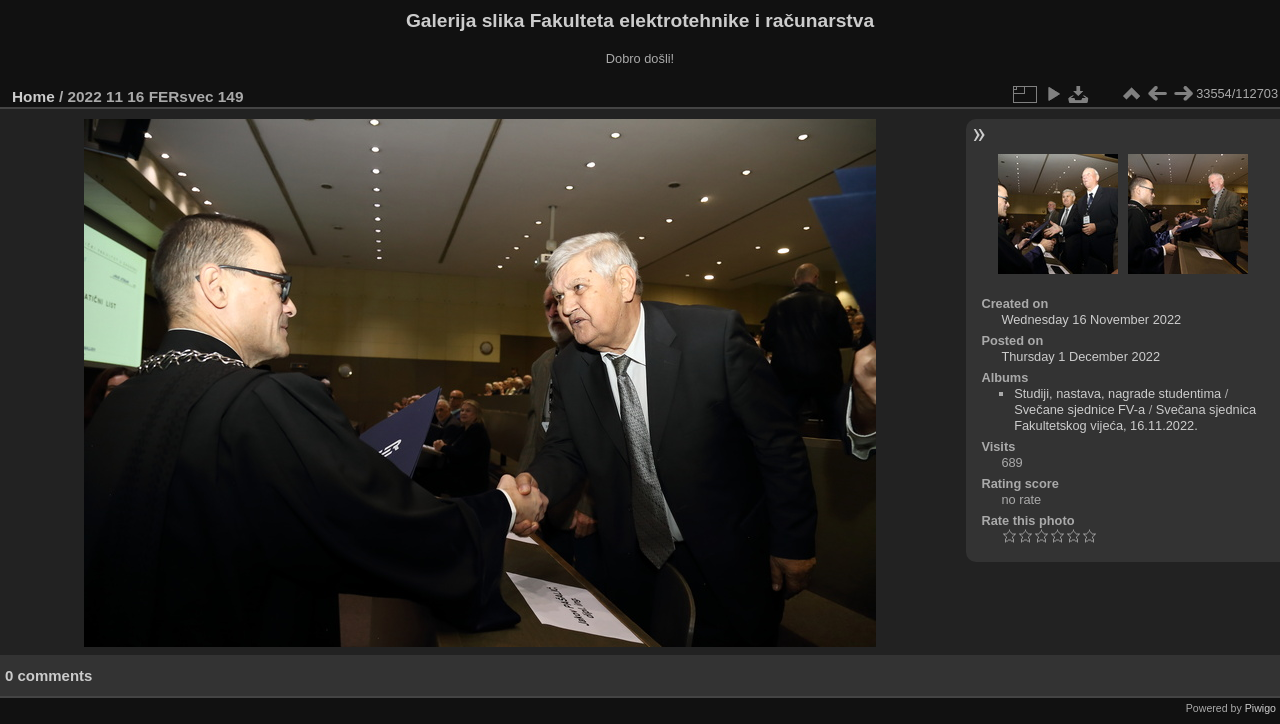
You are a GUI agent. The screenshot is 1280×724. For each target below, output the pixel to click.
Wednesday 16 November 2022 (1091, 319)
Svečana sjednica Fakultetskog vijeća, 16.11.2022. (1135, 417)
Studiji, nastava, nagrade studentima (1117, 393)
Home (33, 96)
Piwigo (1260, 708)
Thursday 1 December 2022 (1080, 356)
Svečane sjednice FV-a (1079, 409)
